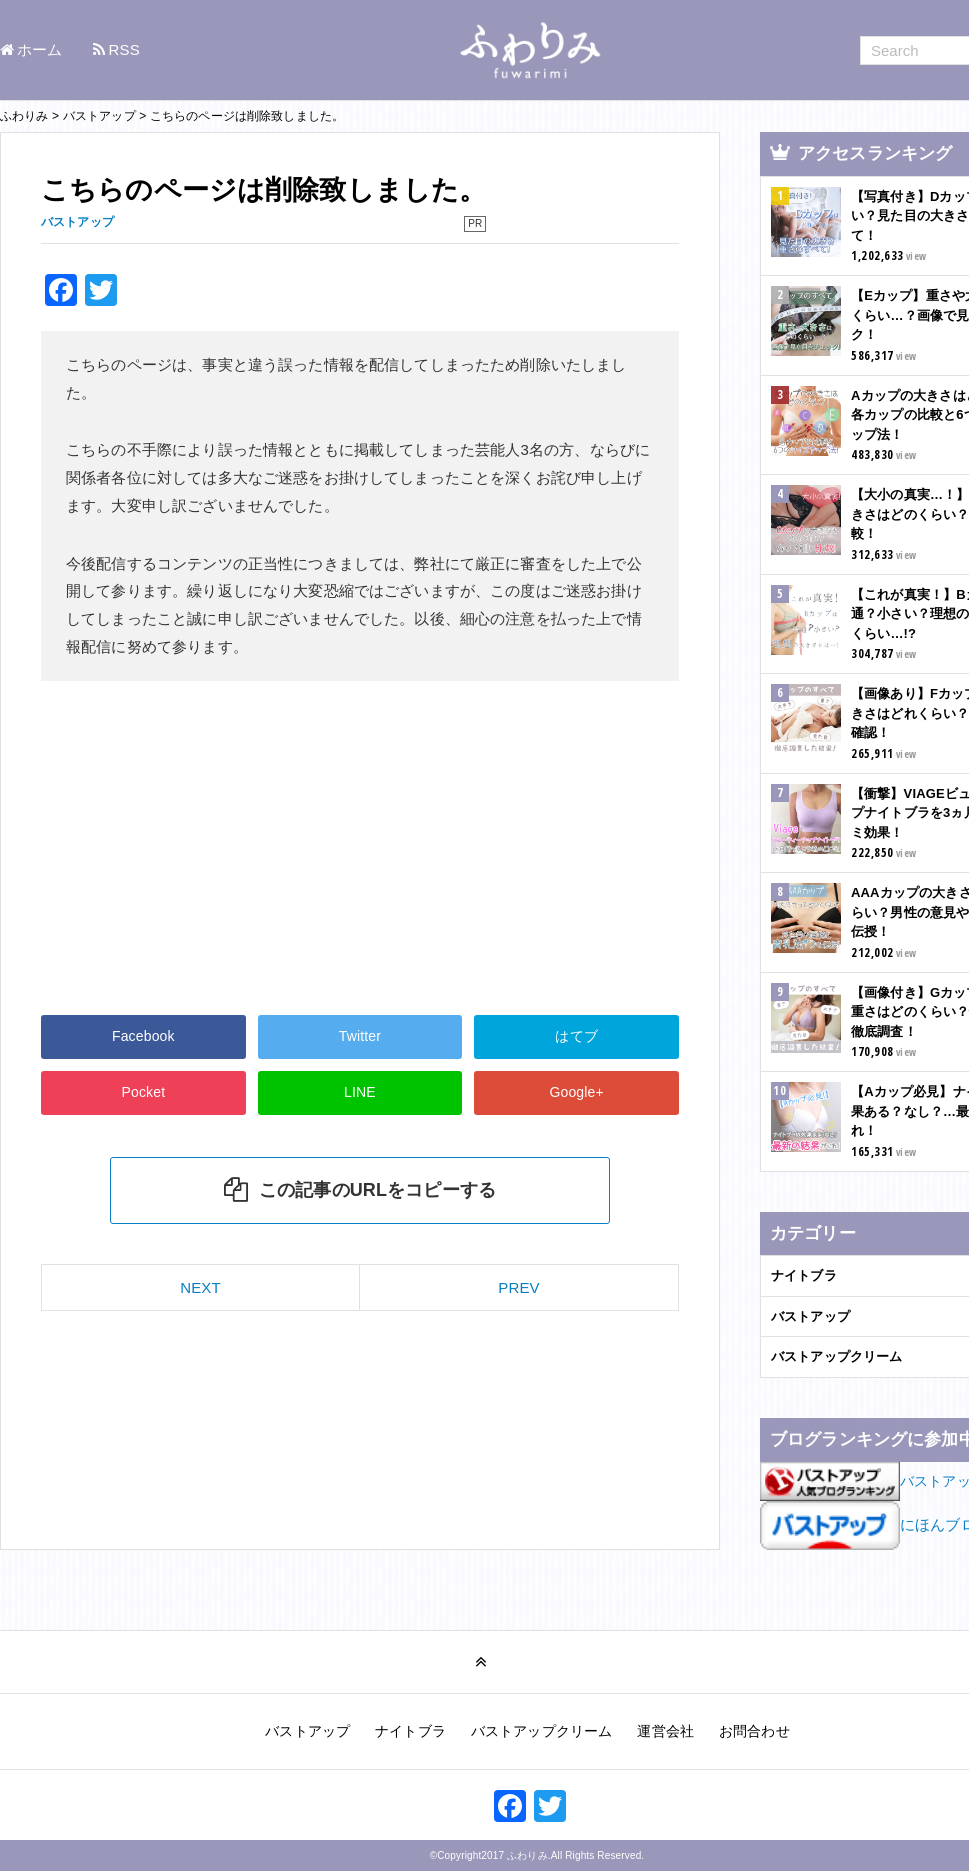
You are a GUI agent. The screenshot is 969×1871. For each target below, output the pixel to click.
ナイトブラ (410, 1731)
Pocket (143, 1092)
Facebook (143, 1036)
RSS (124, 49)
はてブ (576, 1036)
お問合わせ (754, 1731)
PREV (518, 1287)
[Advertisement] (200, 845)
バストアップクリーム (542, 1731)
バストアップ (307, 1731)
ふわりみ (527, 1855)
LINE (360, 1092)
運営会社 (665, 1731)
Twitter (360, 1036)
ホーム (39, 49)
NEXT (200, 1287)
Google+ (576, 1092)
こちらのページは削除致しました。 (263, 190)
